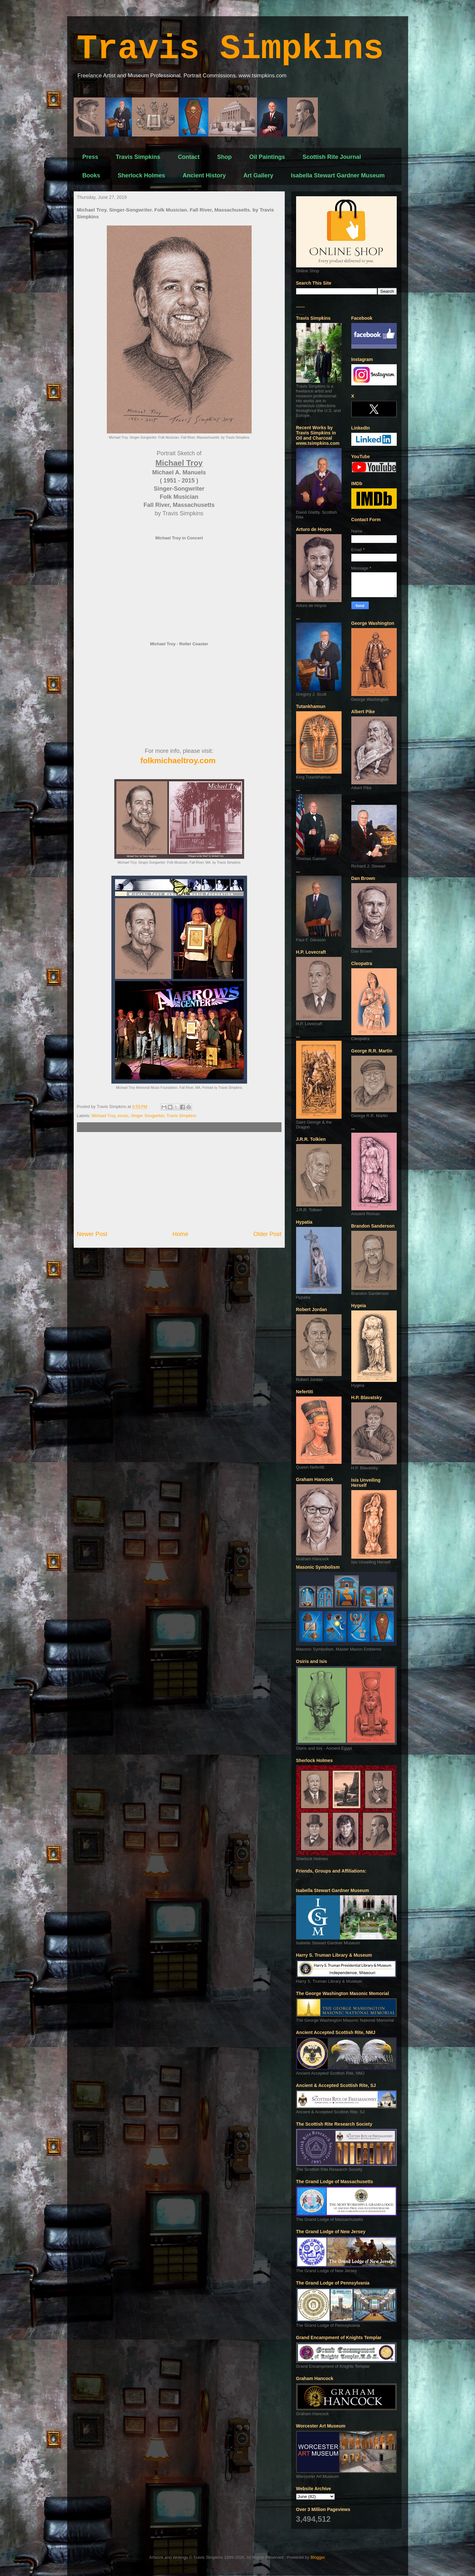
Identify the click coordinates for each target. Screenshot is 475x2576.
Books (91, 175)
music (123, 1115)
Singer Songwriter (147, 1115)
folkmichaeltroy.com (178, 760)
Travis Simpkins (230, 49)
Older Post (267, 1234)
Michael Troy (103, 1115)
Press (90, 157)
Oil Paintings (267, 157)
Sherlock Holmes (141, 175)
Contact (189, 157)
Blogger (317, 2557)
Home (180, 1234)
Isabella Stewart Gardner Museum (338, 175)
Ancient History (204, 175)
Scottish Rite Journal (332, 157)
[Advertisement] (179, 1181)
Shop (224, 157)
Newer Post (92, 1234)
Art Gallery (258, 175)
